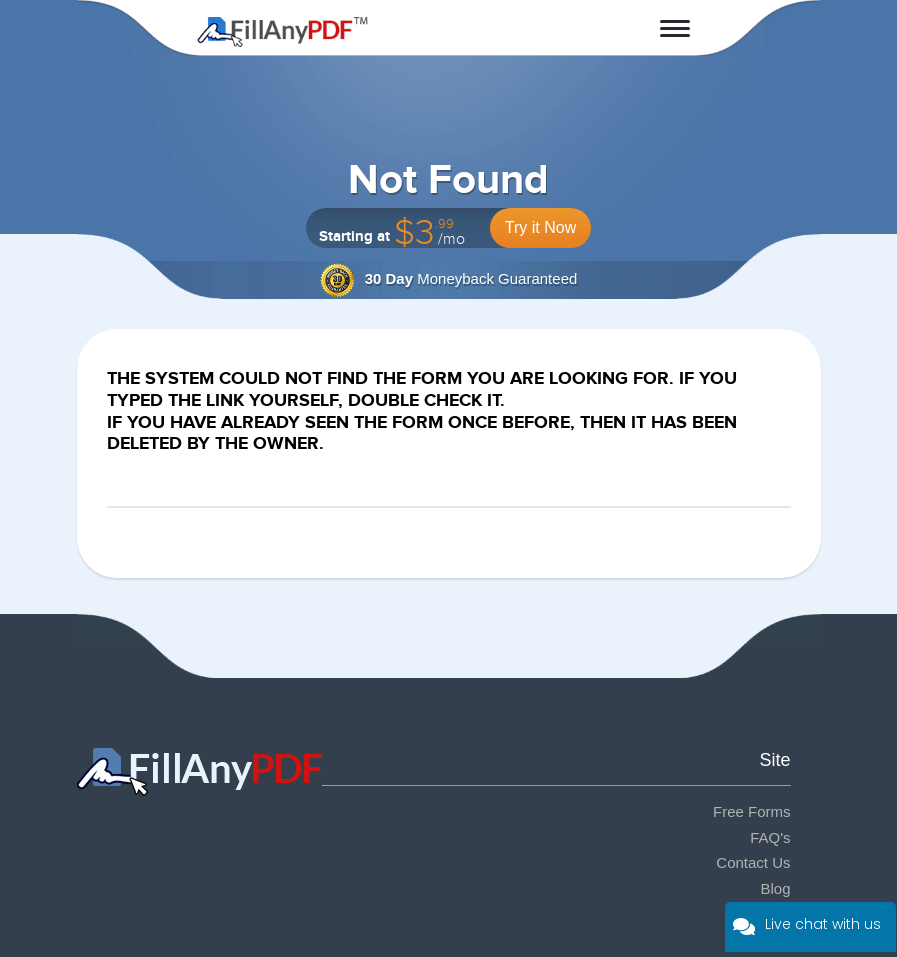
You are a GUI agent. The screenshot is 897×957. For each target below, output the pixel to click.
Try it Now (540, 227)
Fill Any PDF (282, 32)
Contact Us (753, 862)
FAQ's (770, 837)
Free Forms (752, 811)
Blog (775, 888)
